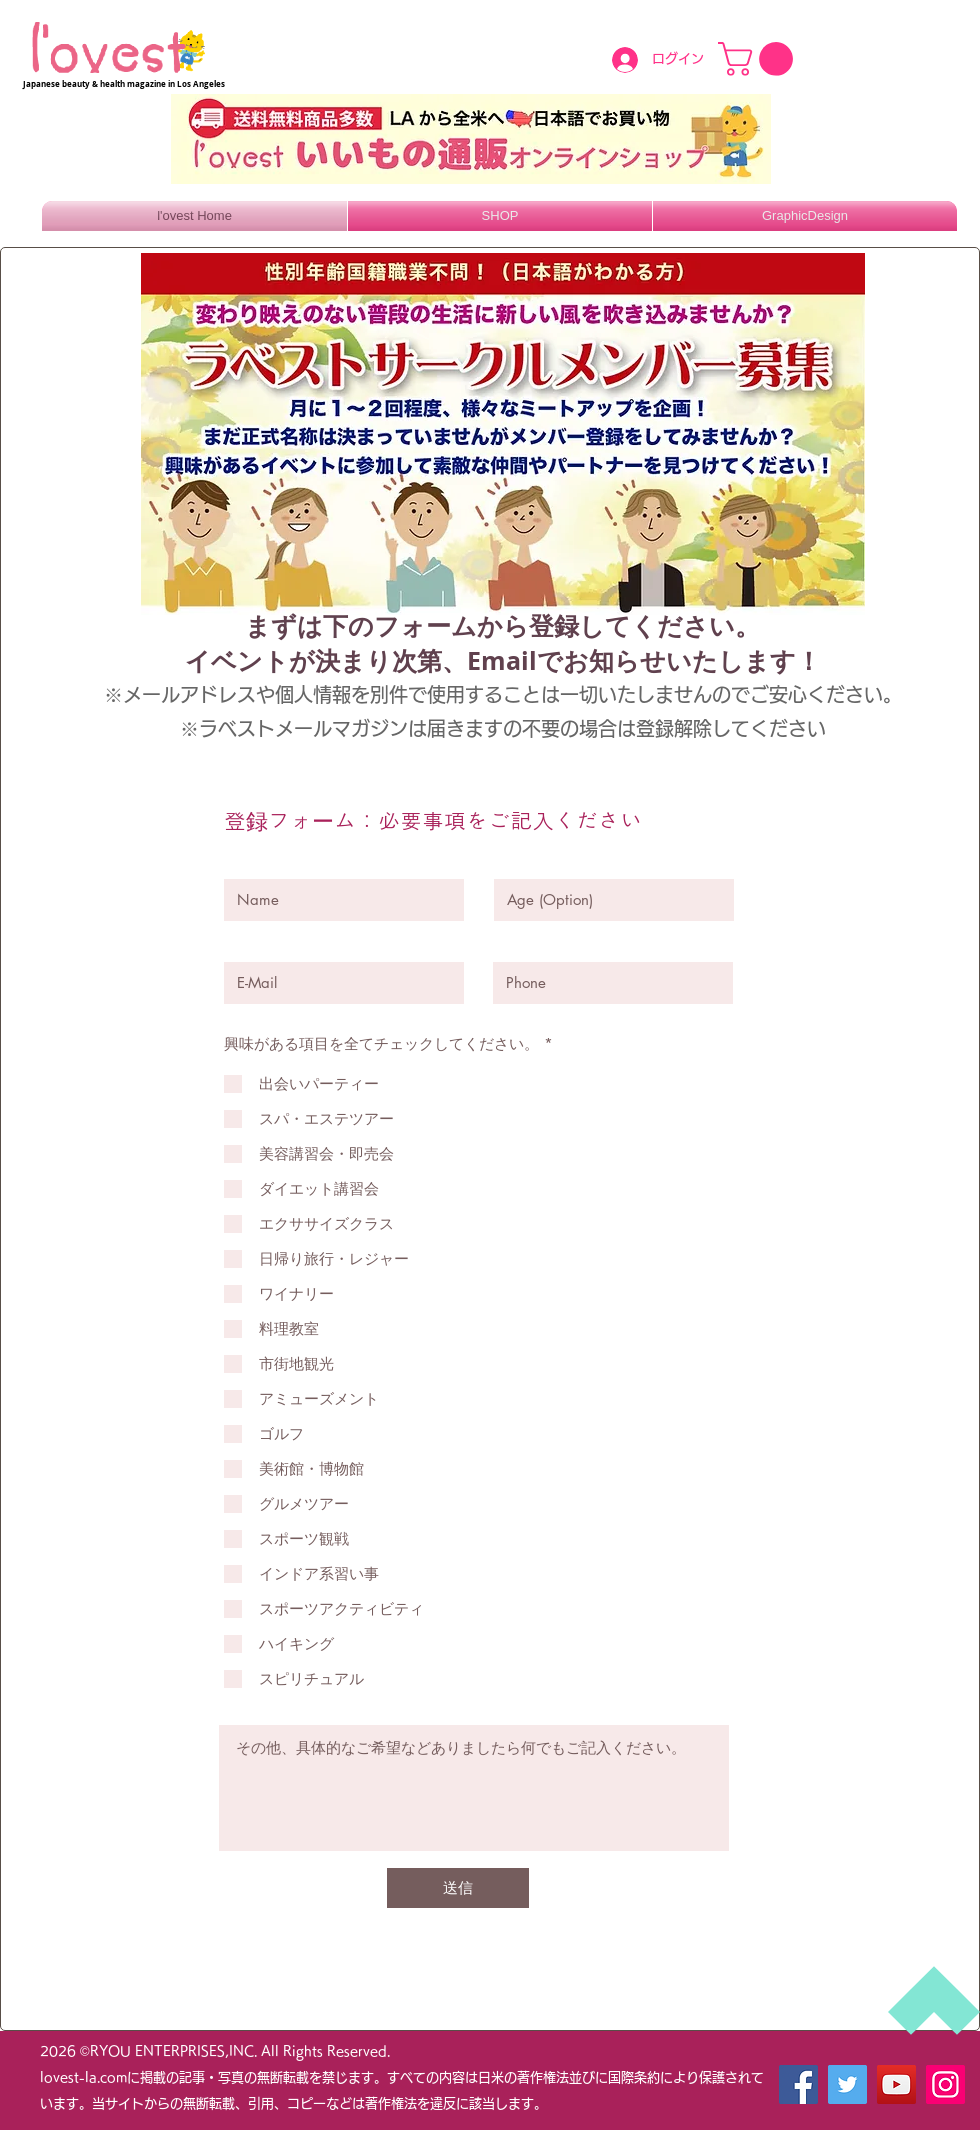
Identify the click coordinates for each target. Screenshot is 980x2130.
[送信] (458, 1888)
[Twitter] (847, 2084)
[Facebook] (798, 2084)
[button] (759, 59)
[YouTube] (896, 2084)
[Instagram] (945, 2084)
